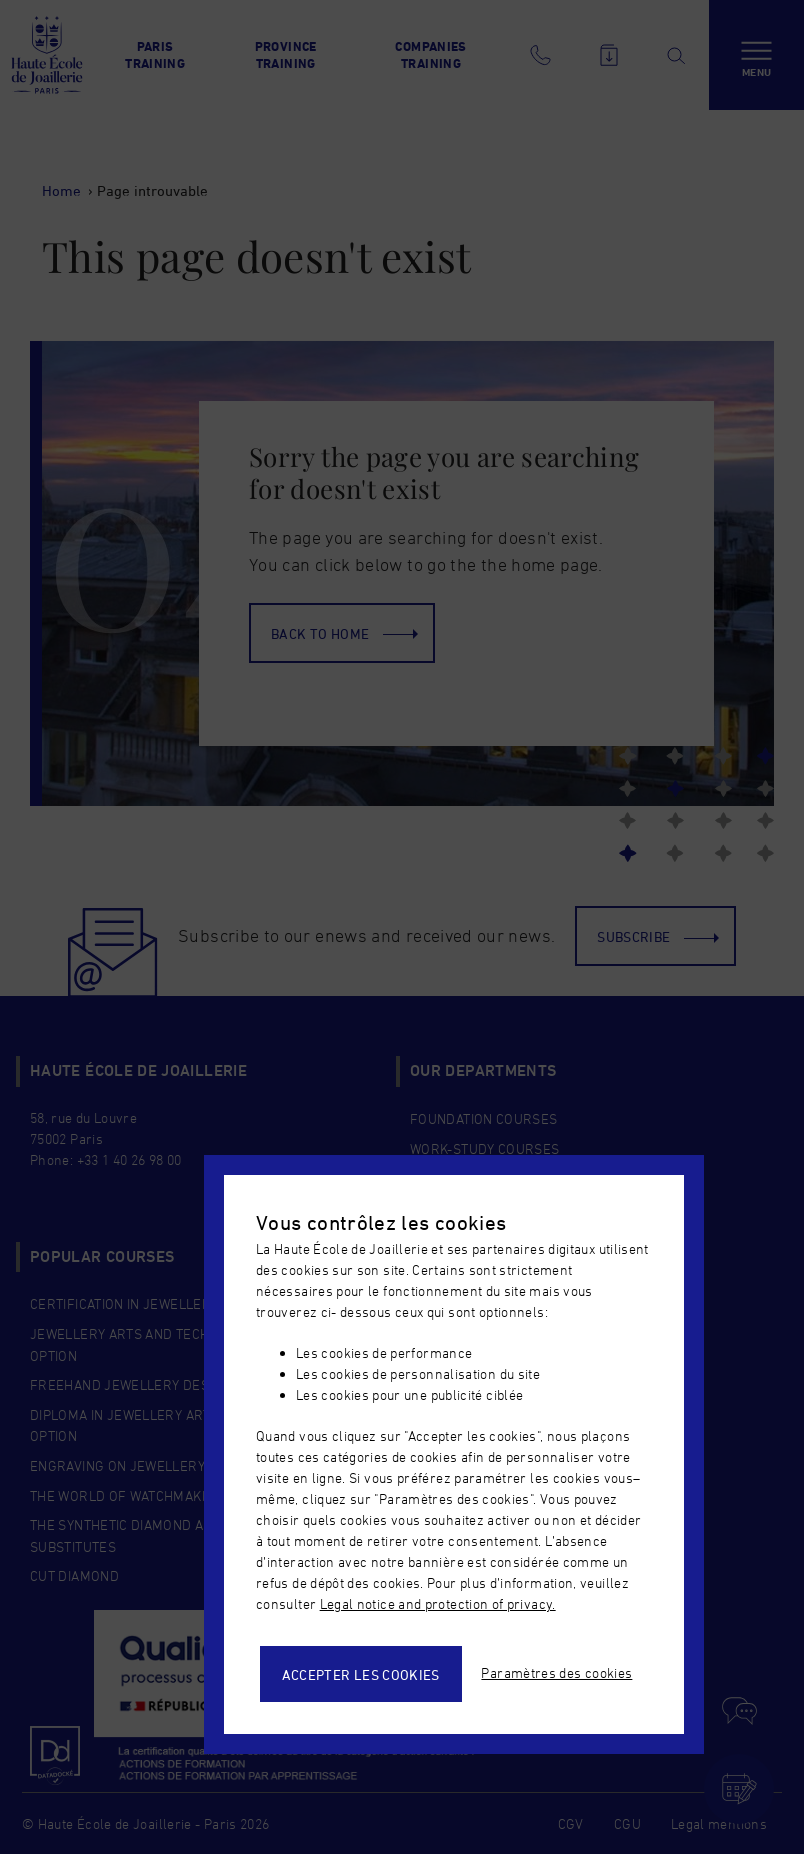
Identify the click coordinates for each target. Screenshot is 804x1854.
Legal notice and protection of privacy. (438, 1603)
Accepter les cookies (361, 1674)
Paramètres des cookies (556, 1672)
